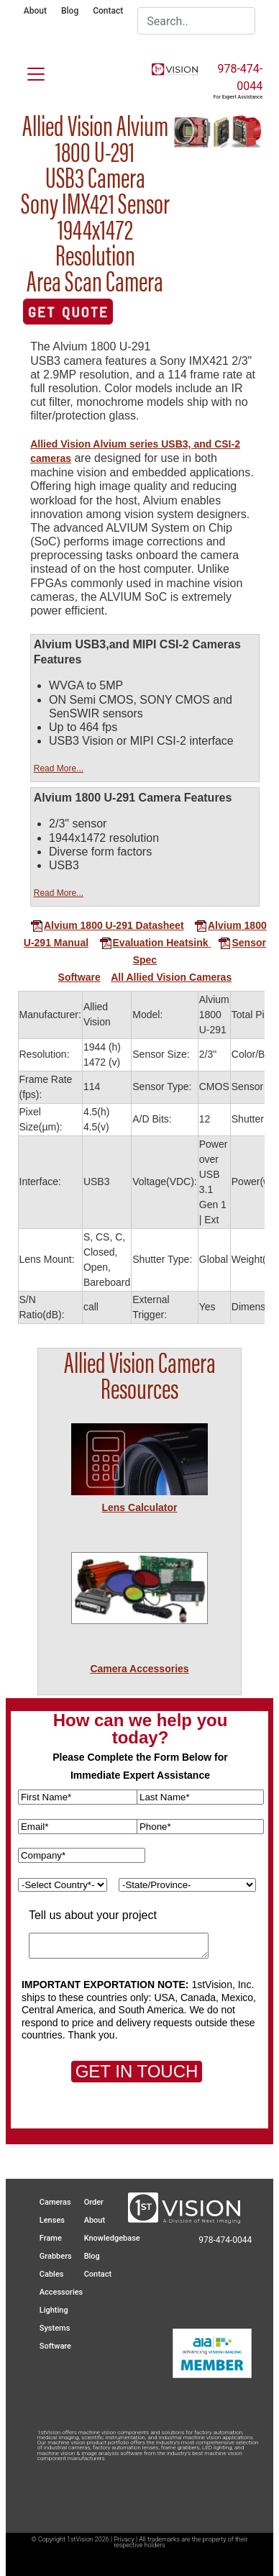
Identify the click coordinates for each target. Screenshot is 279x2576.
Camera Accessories (139, 1668)
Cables (52, 2274)
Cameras (55, 2202)
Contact (108, 11)
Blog (69, 11)
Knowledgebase (112, 2238)
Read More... (58, 768)
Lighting (54, 2310)
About (35, 11)
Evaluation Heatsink (154, 942)
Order (94, 2202)
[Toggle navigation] (27, 71)
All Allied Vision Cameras (171, 977)
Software (79, 977)
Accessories (61, 2292)
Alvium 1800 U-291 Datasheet (107, 925)
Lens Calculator (139, 1507)
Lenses (52, 2220)
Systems (55, 2328)
